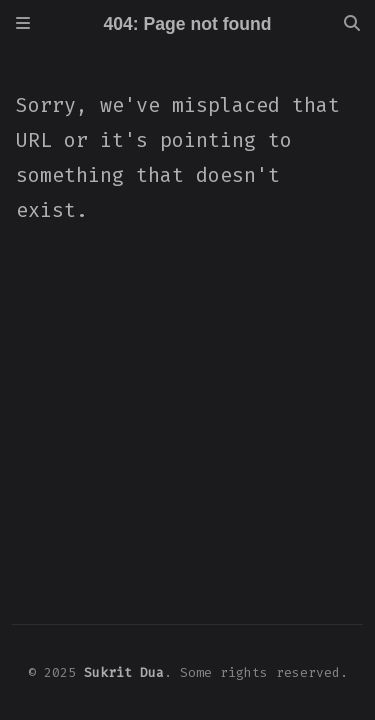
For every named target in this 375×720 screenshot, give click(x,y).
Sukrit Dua (124, 672)
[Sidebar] (23, 24)
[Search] (352, 24)
